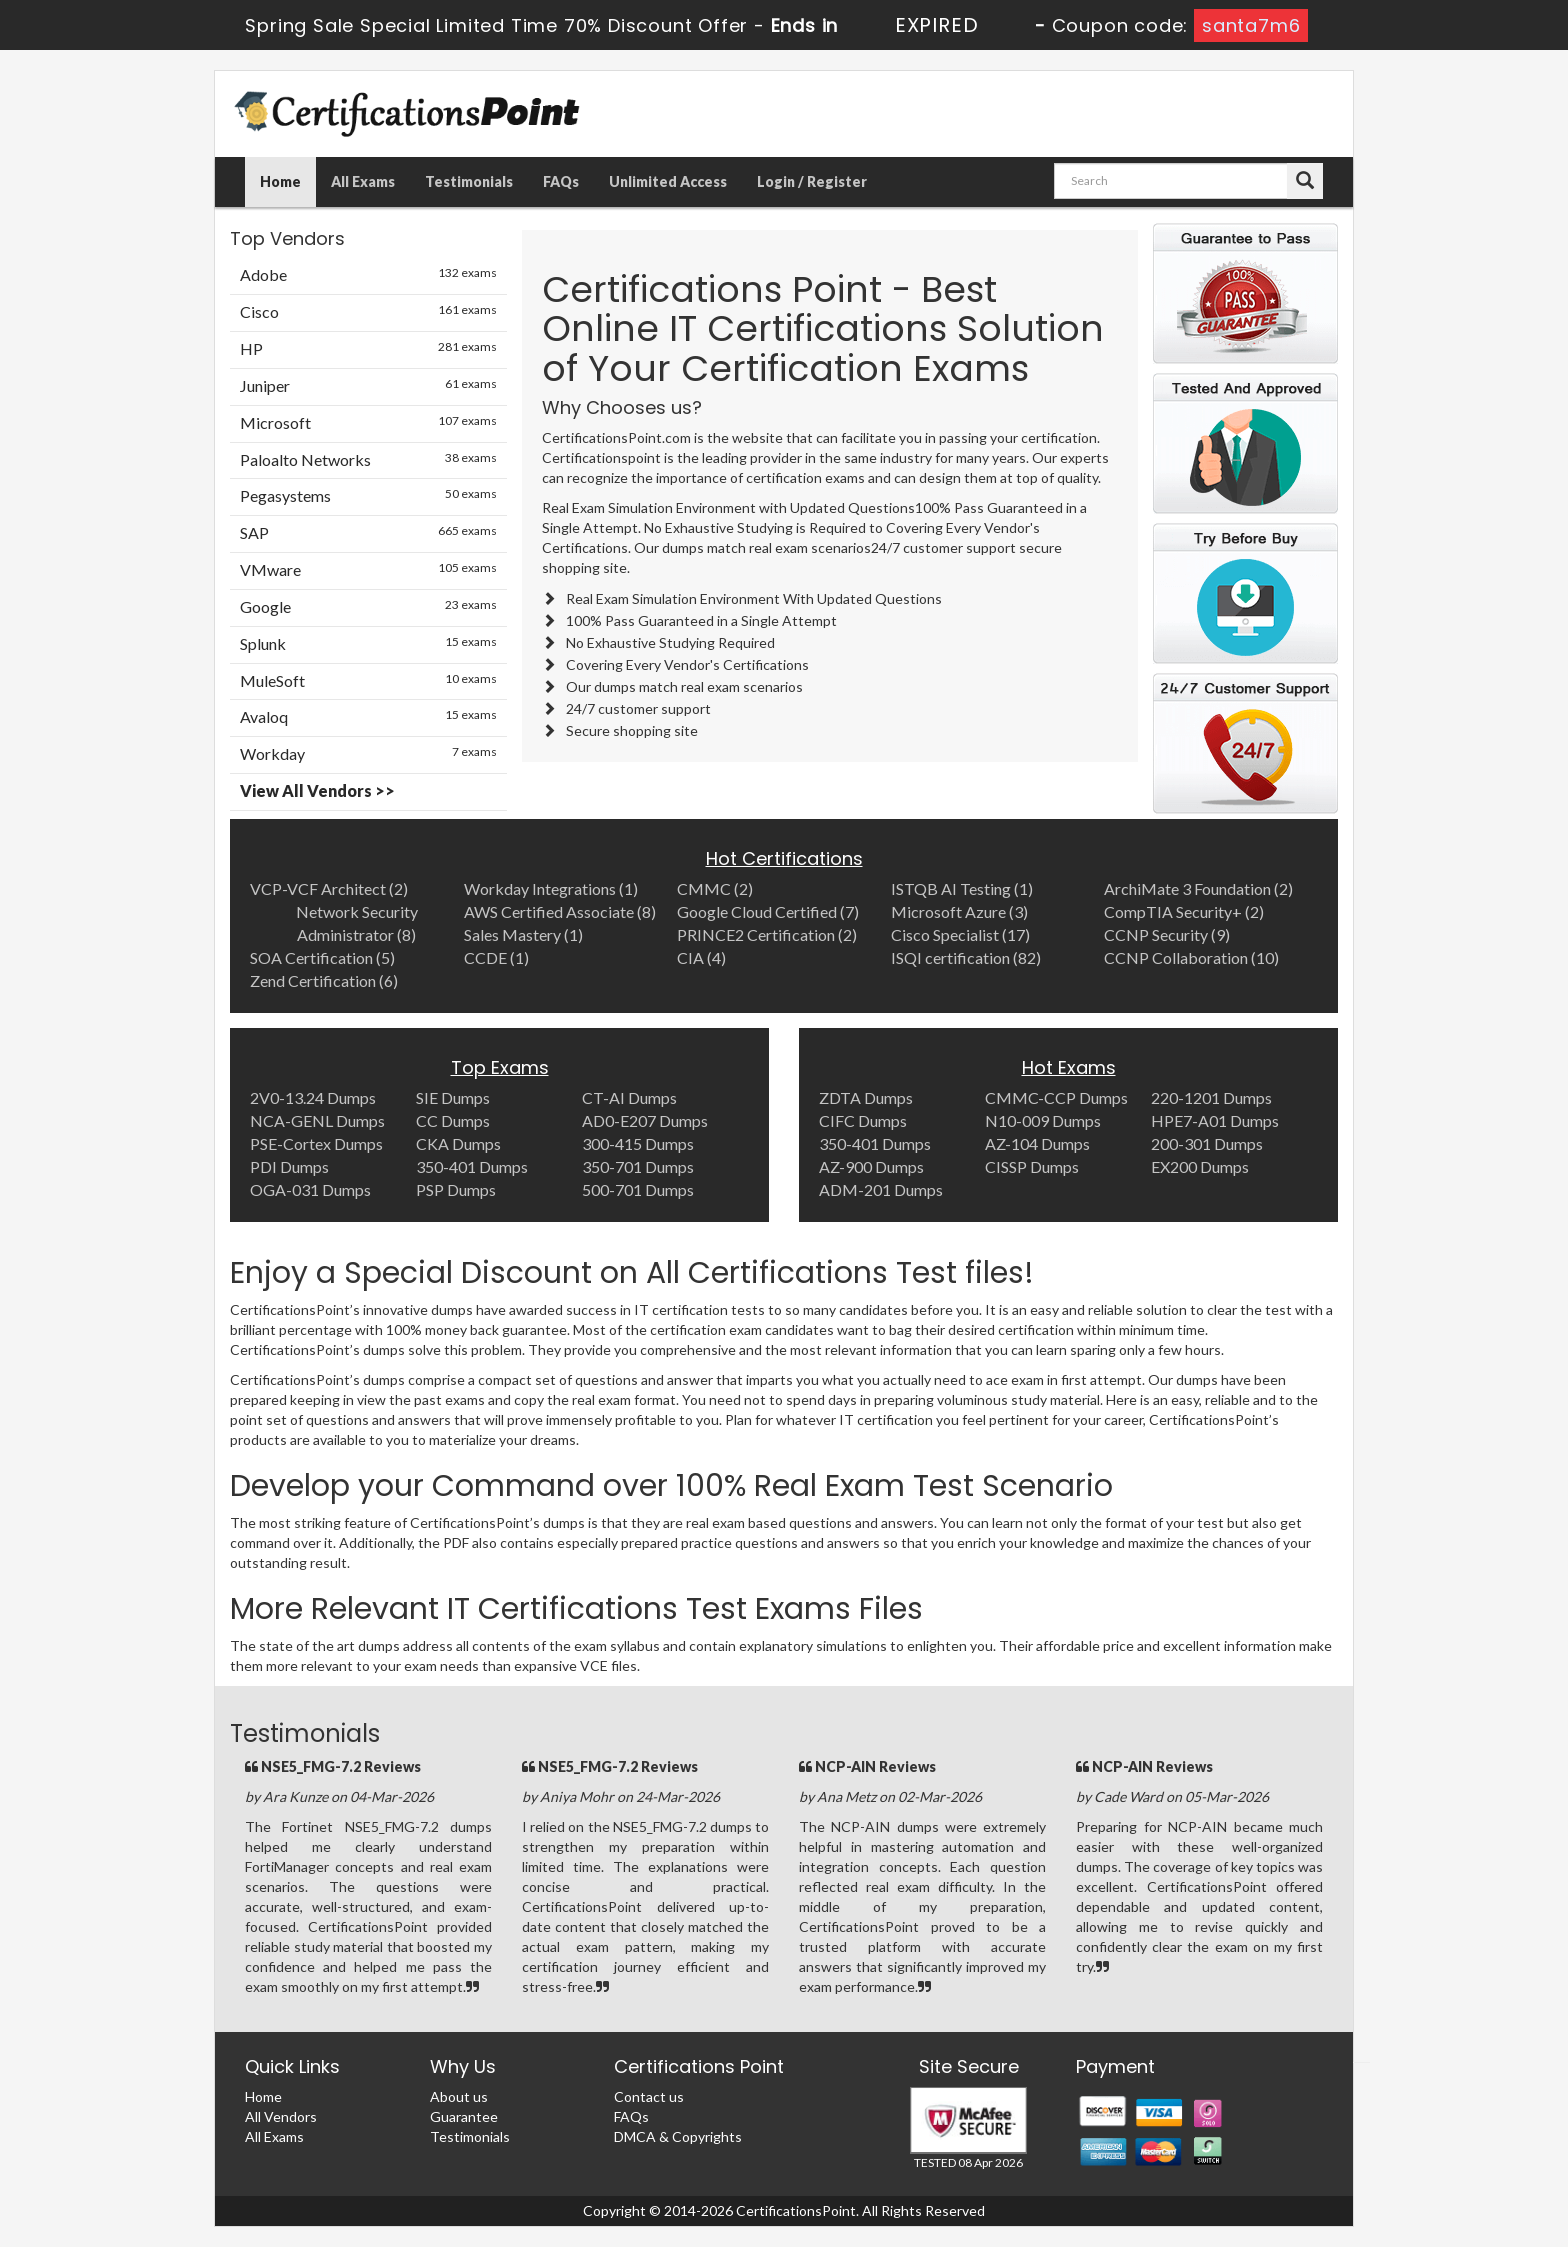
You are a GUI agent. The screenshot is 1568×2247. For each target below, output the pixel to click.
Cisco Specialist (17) (960, 934)
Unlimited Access (668, 181)
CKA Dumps (458, 1143)
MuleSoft (368, 680)
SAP (368, 532)
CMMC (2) (715, 888)
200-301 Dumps (1207, 1143)
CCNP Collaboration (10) (1191, 957)
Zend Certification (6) (324, 980)
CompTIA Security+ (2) (1184, 911)
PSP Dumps (456, 1189)
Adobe (368, 274)
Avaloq (368, 716)
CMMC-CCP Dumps (1056, 1097)
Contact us (649, 2096)
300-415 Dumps (638, 1143)
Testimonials (469, 181)
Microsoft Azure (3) (959, 911)
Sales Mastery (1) (523, 934)
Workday (368, 753)
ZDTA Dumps (866, 1097)
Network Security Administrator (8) (357, 923)
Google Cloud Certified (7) (768, 911)
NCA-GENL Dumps (317, 1120)
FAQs (561, 181)
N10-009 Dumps (1043, 1120)
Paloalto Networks (368, 459)
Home (280, 181)
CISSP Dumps (1032, 1166)
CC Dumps (453, 1120)
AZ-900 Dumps (871, 1166)
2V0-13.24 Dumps (313, 1097)
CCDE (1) (496, 957)
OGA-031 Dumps (310, 1189)
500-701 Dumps (638, 1189)
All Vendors (281, 2116)
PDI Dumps (289, 1166)
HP (368, 348)
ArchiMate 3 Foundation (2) (1198, 888)
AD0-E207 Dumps (645, 1120)
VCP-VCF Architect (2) (329, 888)
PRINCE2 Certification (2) (767, 934)
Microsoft (368, 422)
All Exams (363, 181)
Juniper (368, 385)
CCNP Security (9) (1167, 934)
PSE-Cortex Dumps (316, 1143)
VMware (368, 569)
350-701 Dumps (638, 1166)
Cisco (368, 311)
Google (368, 606)
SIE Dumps (453, 1097)
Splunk (368, 643)
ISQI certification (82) (966, 957)
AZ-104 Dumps (1037, 1143)
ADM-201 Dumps (881, 1189)
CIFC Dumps (863, 1120)
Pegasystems (368, 495)
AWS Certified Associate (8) (560, 911)
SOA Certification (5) (322, 957)
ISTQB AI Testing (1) (962, 888)
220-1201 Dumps (1211, 1097)
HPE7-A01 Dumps (1215, 1120)
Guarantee (464, 2116)
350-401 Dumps (472, 1166)
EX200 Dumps (1200, 1166)
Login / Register (812, 181)
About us (459, 2096)
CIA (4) (701, 957)
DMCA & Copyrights (678, 2136)
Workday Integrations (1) (551, 888)
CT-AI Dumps (629, 1097)
